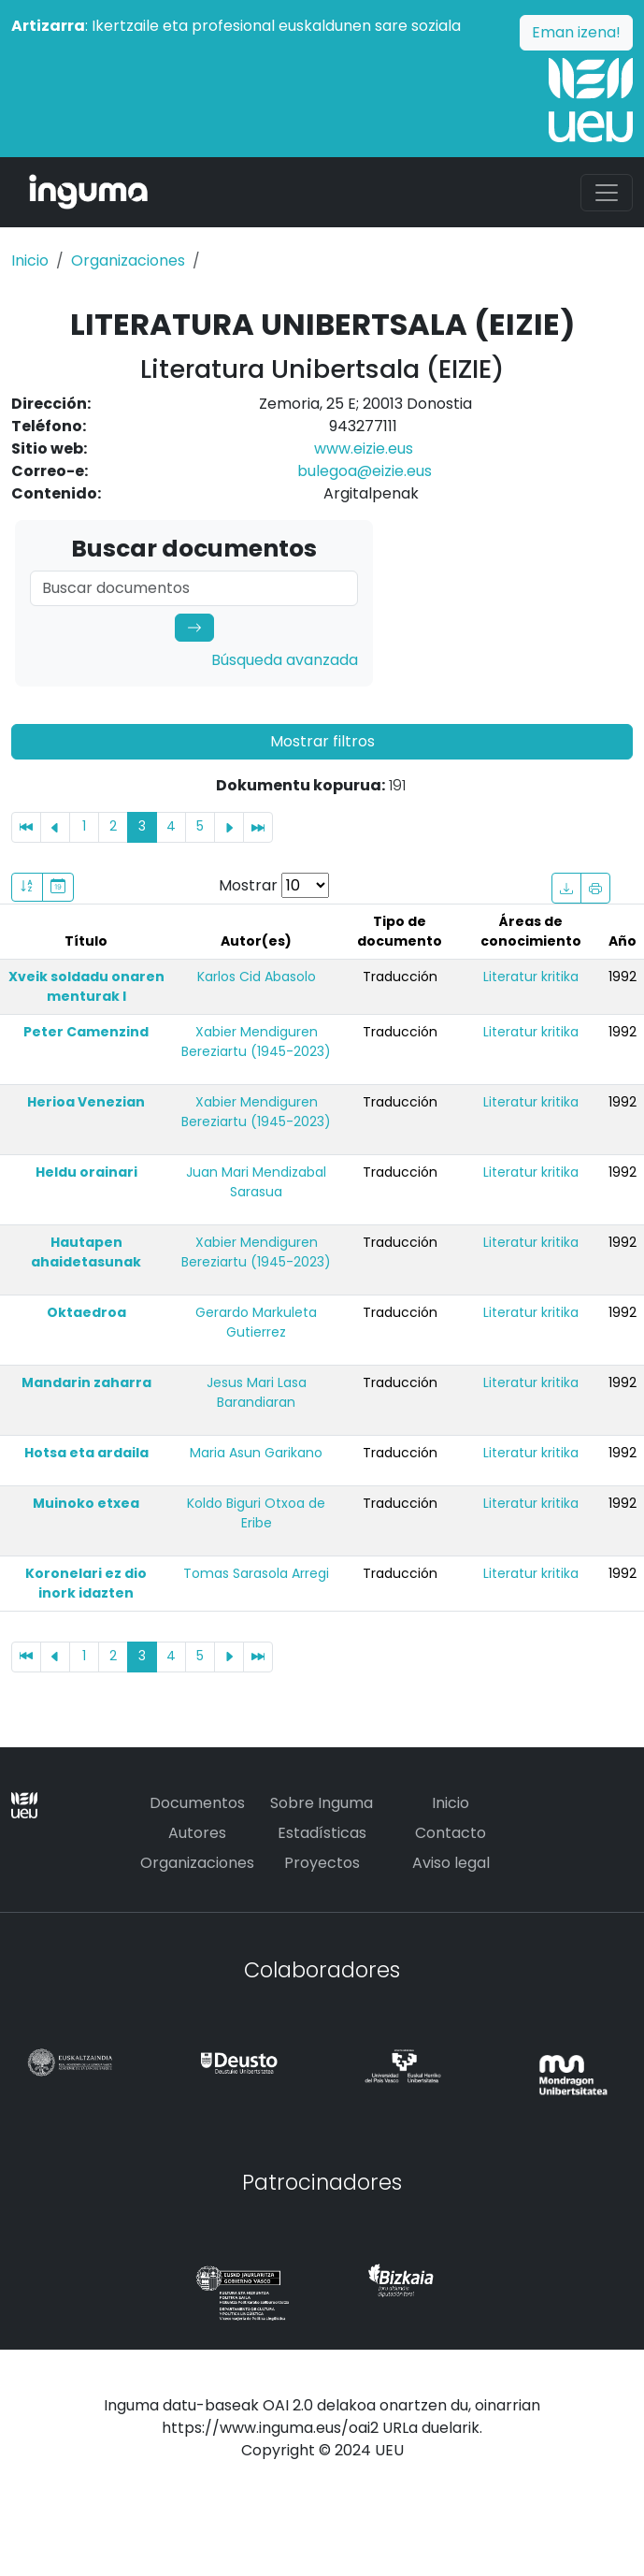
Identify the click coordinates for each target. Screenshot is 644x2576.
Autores (197, 1833)
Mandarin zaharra (86, 1382)
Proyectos (322, 1863)
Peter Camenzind (86, 1031)
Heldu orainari (86, 1172)
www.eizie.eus (363, 448)
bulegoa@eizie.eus (364, 471)
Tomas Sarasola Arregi (256, 1573)
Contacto (450, 1833)
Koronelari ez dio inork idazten (86, 1583)
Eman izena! (576, 32)
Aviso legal (451, 1863)
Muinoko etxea (86, 1503)
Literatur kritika (531, 976)
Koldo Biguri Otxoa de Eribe (256, 1513)
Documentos (197, 1803)
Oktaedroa (86, 1312)
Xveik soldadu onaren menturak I (86, 986)
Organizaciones (128, 260)
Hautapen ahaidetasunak (86, 1252)
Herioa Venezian (86, 1102)
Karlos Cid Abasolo (256, 976)
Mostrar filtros (322, 741)
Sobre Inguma (321, 1803)
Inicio (30, 260)
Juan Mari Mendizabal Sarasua (256, 1182)
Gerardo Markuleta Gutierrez (256, 1322)
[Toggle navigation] (606, 192)
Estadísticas (322, 1833)
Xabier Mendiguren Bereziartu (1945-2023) (256, 1041)
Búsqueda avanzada (284, 660)
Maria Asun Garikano (256, 1452)
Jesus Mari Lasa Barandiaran (257, 1392)
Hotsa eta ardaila (86, 1452)
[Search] (194, 588)
